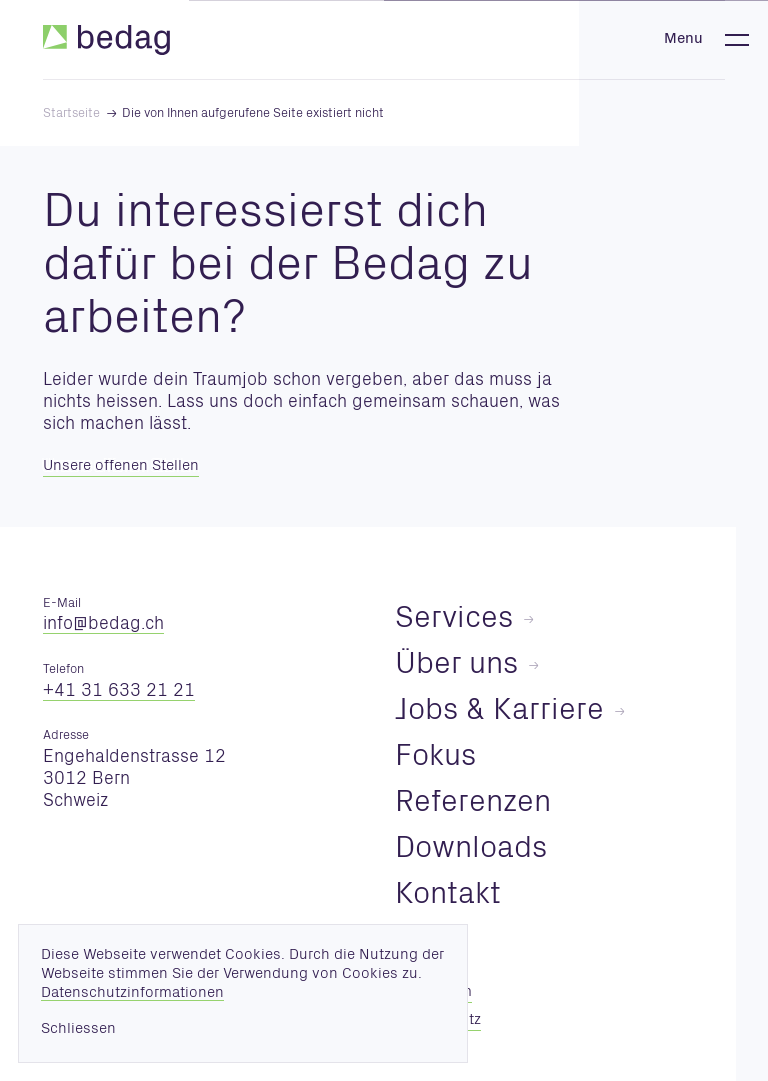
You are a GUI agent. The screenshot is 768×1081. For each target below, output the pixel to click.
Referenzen (473, 804)
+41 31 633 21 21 (119, 692)
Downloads (471, 850)
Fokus (435, 758)
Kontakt (448, 896)
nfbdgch (103, 625)
